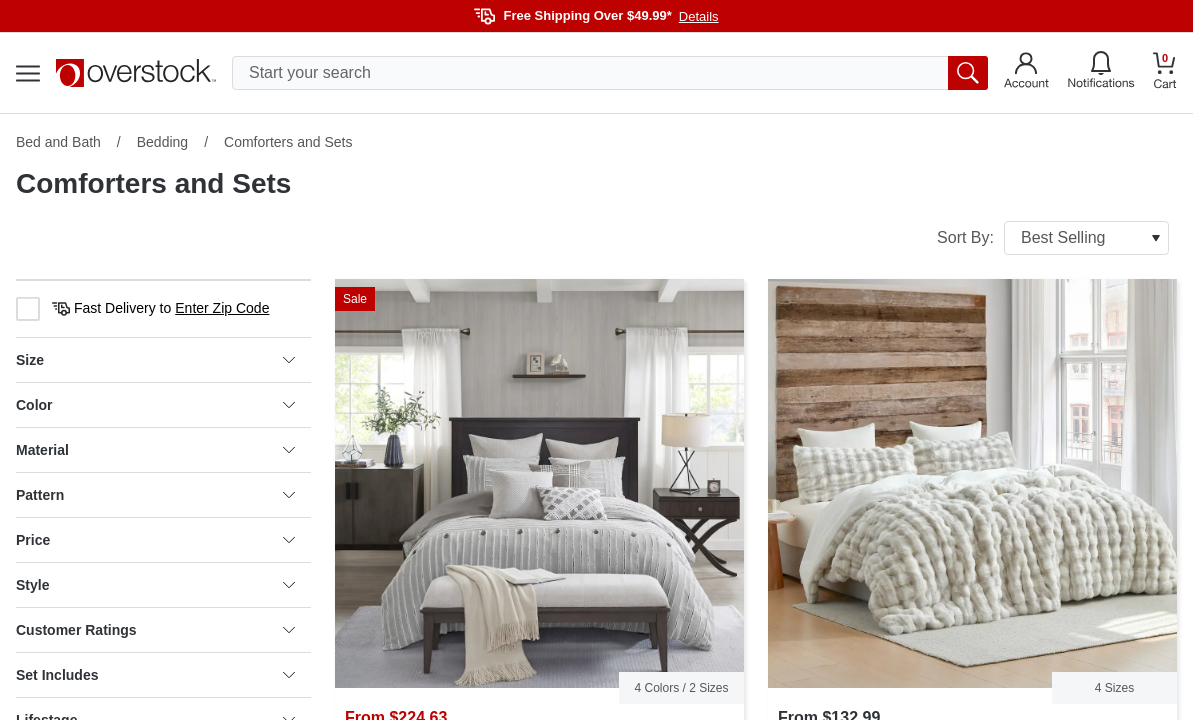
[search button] (968, 73)
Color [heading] (155, 405)
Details (699, 16)
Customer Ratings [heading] (155, 630)
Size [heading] (155, 360)
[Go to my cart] (1165, 73)
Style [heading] (155, 585)
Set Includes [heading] (155, 675)
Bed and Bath (58, 142)
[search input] (610, 73)
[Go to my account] (1026, 73)
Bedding (162, 142)
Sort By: (1053, 238)
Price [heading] (155, 540)
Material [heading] (155, 450)
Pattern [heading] (155, 495)
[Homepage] (136, 73)
